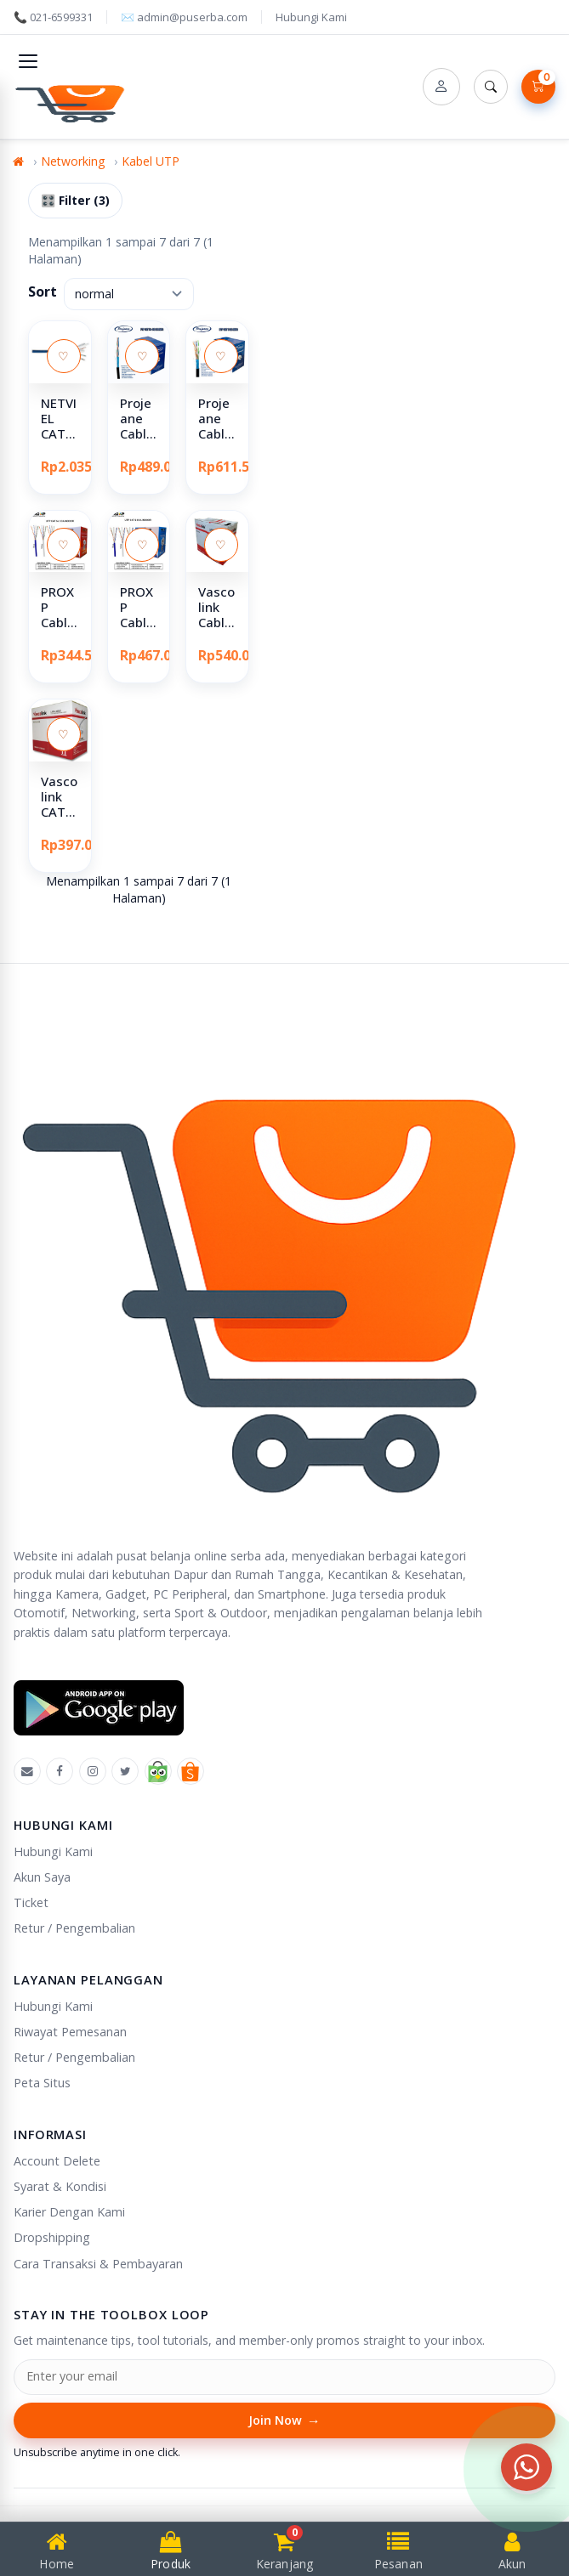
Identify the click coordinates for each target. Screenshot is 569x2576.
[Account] (441, 86)
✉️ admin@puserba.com (184, 17)
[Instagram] (92, 1771)
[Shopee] (190, 1771)
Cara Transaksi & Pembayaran (98, 2264)
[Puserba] (73, 101)
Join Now (284, 2421)
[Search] (491, 87)
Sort (42, 291)
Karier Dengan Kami (69, 2212)
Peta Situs (42, 2083)
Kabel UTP (150, 161)
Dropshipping (52, 2237)
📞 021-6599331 (53, 17)
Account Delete (57, 2161)
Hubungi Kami (311, 17)
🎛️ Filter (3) (75, 200)
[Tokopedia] (158, 1771)
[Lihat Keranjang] (538, 87)
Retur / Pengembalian (74, 1928)
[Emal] (27, 1771)
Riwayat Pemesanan (70, 2032)
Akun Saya (42, 1877)
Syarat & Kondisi (60, 2186)
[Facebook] (59, 1771)
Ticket (31, 1902)
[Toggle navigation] (28, 61)
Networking (73, 161)
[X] (125, 1771)
